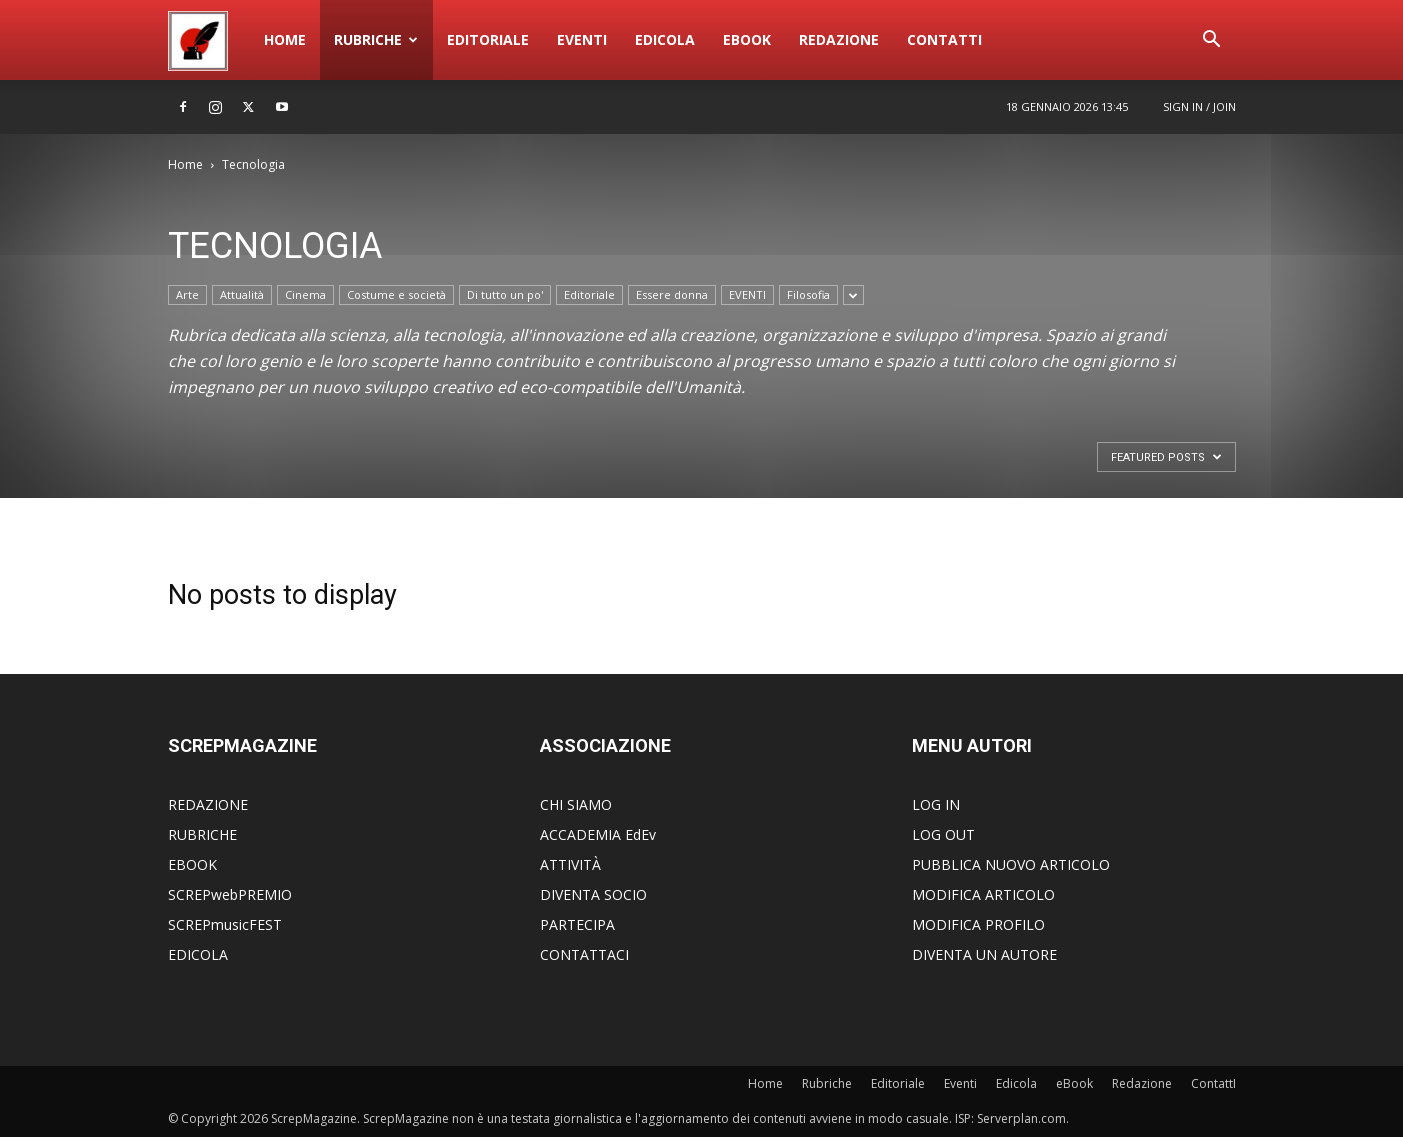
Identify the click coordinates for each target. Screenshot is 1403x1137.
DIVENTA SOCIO (593, 894)
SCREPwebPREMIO (230, 894)
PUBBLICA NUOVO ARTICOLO (1011, 864)
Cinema (305, 294)
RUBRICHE (202, 834)
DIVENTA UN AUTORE (984, 954)
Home (285, 39)
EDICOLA (198, 954)
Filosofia (808, 294)
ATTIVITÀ (570, 864)
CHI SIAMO (576, 804)
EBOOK (192, 864)
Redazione (839, 39)
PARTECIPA (577, 924)
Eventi (582, 39)
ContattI (944, 39)
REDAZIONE (208, 804)
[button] (1212, 41)
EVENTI (747, 294)
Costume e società (396, 294)
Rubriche (376, 39)
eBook (747, 39)
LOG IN (936, 804)
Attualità (242, 294)
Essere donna (672, 294)
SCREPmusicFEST (225, 924)
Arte (187, 294)
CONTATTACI (584, 954)
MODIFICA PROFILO (978, 924)
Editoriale (488, 39)
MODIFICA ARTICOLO (983, 894)
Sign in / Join (1199, 106)
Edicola (665, 39)
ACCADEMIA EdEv (598, 834)
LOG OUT (943, 834)
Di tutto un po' (505, 294)
